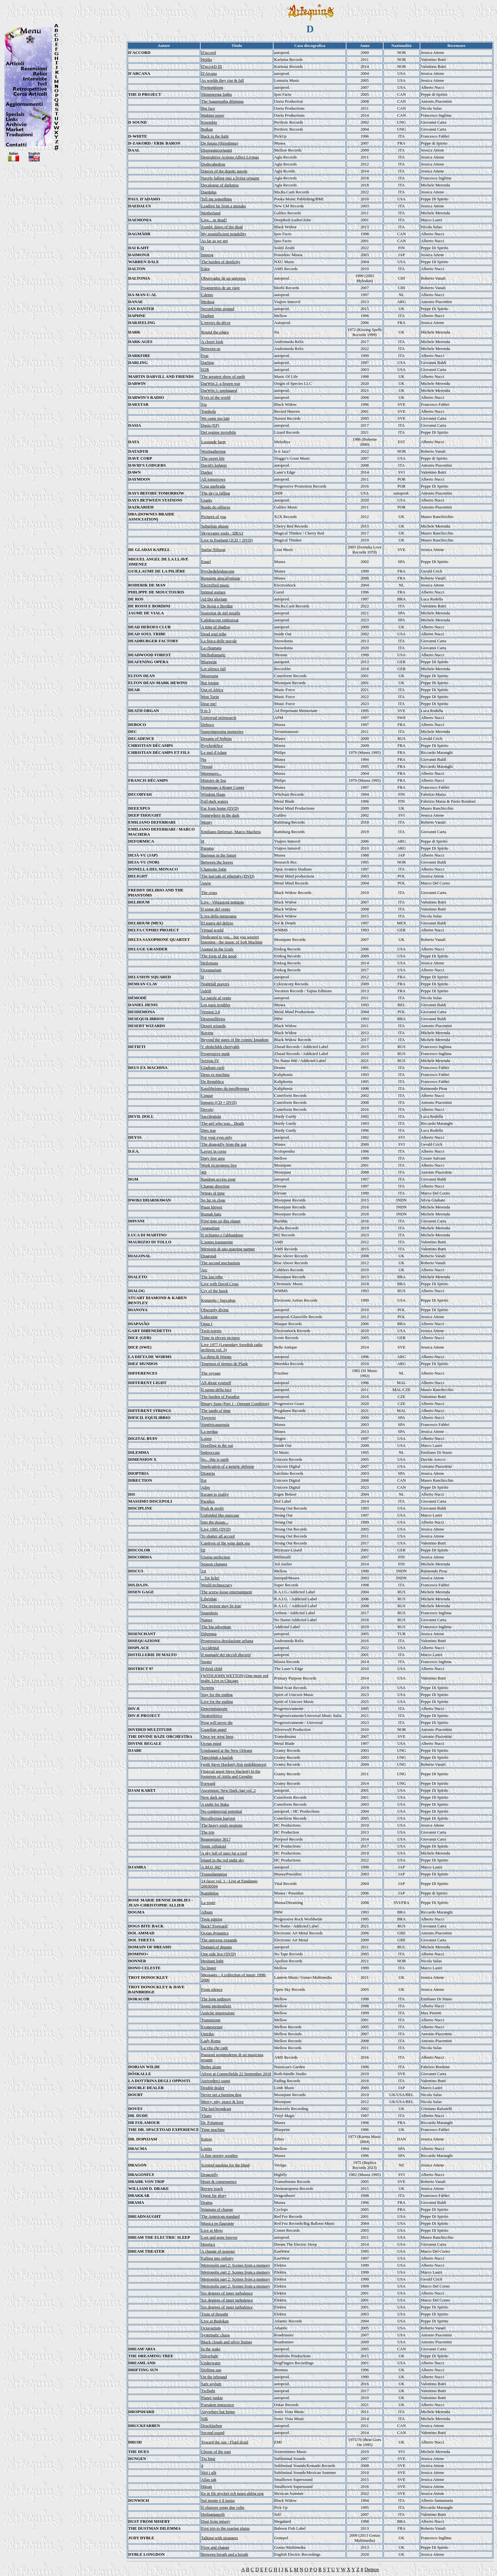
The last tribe (212, 1276)
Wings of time (213, 1193)
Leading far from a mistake (223, 206)
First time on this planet (221, 1221)
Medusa (207, 301)
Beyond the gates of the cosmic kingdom (234, 1039)
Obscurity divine (215, 1309)
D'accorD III (211, 66)
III (203, 1550)
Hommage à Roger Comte (222, 787)
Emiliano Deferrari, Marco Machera (231, 831)
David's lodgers (214, 465)
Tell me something (216, 199)
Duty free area (213, 1158)
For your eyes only (216, 1137)
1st (203, 1571)
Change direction (215, 1186)
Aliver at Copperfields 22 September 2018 (236, 2073)
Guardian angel (214, 1729)
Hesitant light (212, 1960)
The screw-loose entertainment (226, 1591)
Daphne (207, 315)
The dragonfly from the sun (224, 1144)
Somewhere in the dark (220, 815)
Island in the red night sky (222, 1860)
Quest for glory (213, 2195)
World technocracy (216, 1584)
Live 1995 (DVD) (216, 1529)
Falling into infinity (217, 2258)
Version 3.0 (210, 1011)
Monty (206, 822)
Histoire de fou (213, 780)
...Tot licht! (210, 1578)
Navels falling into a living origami (230, 178)
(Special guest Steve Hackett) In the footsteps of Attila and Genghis (231, 1774)
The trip (208, 1832)
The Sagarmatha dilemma (222, 101)
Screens (207, 1687)
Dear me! (209, 703)
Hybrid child (211, 1668)
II (202, 247)
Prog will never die (217, 1722)
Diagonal (208, 1255)
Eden (205, 268)
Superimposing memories (222, 731)
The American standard (220, 2216)
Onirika (207, 2033)
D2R (205, 369)
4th (204, 1172)
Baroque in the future (218, 855)
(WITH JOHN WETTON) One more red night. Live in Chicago (234, 1678)
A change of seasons (218, 2251)
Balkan (207, 129)
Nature (206, 1619)
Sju (204, 404)
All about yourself (216, 1382)
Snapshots (209, 1612)
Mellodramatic (213, 654)
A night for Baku (215, 1804)
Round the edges (215, 332)
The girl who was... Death (222, 1123)
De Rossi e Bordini (217, 606)
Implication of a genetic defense (227, 1466)
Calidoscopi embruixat (220, 620)
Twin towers (211, 1330)
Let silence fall (213, 668)
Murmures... (211, 773)
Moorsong (209, 675)
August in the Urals (217, 949)
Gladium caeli (212, 1067)
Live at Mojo (212, 2230)
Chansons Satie (214, 869)
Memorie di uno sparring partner (228, 1248)
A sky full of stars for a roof (224, 1853)
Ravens (207, 1032)
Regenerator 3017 (216, 1839)
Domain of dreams (216, 1947)
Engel (206, 561)
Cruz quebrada (213, 486)
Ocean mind (211, 1743)
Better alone (211, 2066)
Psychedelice (212, 745)
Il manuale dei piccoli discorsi (226, 1654)
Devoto (207, 1109)
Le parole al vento (216, 997)
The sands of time (216, 1410)
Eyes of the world (215, 397)
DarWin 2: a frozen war (220, 383)
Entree (206, 2139)
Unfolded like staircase (220, 1515)
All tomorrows (213, 479)
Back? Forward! (214, 1926)
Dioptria (208, 1473)
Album (207, 1912)
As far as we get (214, 240)
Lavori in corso (213, 1151)
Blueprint (209, 661)
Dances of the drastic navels (224, 171)
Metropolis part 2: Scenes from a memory (235, 2265)
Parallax (208, 1501)
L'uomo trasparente (217, 1241)
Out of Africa (212, 689)
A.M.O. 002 (211, 1867)
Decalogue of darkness (220, 185)
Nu (203, 759)
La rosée (208, 1902)
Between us (210, 348)
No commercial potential (221, 1811)
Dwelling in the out (217, 1445)
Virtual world (212, 930)
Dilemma (208, 1633)
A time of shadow (215, 627)
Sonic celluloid (213, 1846)
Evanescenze (212, 2026)
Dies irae (208, 1130)
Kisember (209, 122)
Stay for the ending (217, 1694)
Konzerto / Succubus (218, 1300)
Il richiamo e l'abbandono (222, 1235)
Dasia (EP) (210, 425)
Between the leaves (217, 862)
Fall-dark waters (214, 801)
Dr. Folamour (212, 2122)
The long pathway (216, 1999)
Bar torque (210, 682)
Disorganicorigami (216, 150)
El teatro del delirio (217, 923)
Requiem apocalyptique (220, 578)
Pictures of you (213, 516)
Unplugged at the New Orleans (226, 1750)
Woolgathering (213, 451)
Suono (206, 1661)
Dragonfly (209, 2174)
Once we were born (217, 1736)
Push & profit (212, 1508)
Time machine (213, 2129)
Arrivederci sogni (215, 2080)
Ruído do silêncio (215, 507)
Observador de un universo (223, 278)
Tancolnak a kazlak (217, 1757)
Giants (206, 500)
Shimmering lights (216, 94)
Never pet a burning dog (221, 2094)
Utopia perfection (215, 1557)
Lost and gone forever (219, 2237)
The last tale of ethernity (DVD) (227, 876)
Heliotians (209, 963)
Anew (206, 883)
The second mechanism (220, 1262)
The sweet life (213, 458)
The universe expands (219, 1940)
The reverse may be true (221, 1605)
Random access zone (218, 1179)
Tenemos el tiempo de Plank (224, 1363)
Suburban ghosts (215, 526)
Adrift (206, 990)
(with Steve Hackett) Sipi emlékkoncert (234, 1764)
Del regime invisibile (218, 432)
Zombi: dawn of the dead (222, 226)
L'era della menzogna (218, 916)
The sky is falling (215, 493)
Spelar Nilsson (213, 549)
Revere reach (212, 2188)
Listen (206, 1438)
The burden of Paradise (220, 1396)
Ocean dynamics (215, 1933)
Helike (206, 59)
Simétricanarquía (215, 1424)
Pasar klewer (212, 1207)
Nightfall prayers (215, 983)
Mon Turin (210, 696)
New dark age (212, 1797)
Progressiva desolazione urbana (227, 1640)
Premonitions (212, 87)
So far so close (213, 1200)
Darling (207, 362)
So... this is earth (215, 1459)
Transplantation (214, 1874)
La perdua (209, 1431)
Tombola (208, 411)
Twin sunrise (212, 1919)
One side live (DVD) (218, 1953)
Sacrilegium (211, 1116)
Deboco (207, 724)
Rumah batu (211, 1214)
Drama (206, 2202)
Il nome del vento (215, 909)
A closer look (212, 341)
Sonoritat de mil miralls (220, 613)
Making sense (212, 115)
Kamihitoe (210, 1893)
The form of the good (218, 956)
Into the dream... (215, 1522)
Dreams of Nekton (216, 738)
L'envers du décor (216, 322)
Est (204, 1480)
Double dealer (212, 2087)
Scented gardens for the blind (225, 2165)
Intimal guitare (213, 592)
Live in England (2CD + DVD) (227, 540)
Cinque (207, 1095)
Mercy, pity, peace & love (222, 2101)
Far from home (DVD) (220, 808)
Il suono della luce (216, 1389)
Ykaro (206, 2115)
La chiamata (211, 647)
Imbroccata (210, 1452)
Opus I (206, 1323)
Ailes (205, 1487)
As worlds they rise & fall (222, 80)
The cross (209, 892)
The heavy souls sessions (221, 1825)
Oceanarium (211, 970)
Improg (207, 254)
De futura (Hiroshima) (219, 143)
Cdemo (207, 294)
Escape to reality (215, 1494)
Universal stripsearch (218, 717)
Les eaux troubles (215, 1004)
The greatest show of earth (223, 376)
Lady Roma (211, 2040)
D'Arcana (209, 73)
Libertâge (209, 1598)
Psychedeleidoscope (218, 571)
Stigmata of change (217, 2209)
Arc (204, 1269)
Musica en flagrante (217, 2223)
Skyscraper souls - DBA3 (222, 533)
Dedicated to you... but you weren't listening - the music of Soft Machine (232, 939)
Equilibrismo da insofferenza (225, 1088)
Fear (205, 355)
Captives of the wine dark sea (225, 1543)
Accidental (210, 1647)
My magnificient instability (223, 233)
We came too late (215, 418)
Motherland (211, 212)
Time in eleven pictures (220, 1337)
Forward (208, 1783)
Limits (206, 2148)
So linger (208, 1967)
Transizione (211, 2019)
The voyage (211, 1373)
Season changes (214, 1564)
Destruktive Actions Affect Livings (230, 157)
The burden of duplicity (220, 261)
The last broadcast (216, 2108)
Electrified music (215, 585)
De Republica (212, 1081)
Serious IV (210, 1060)
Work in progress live (219, 1165)
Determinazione (214, 1708)
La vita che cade (214, 2047)
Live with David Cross (220, 1283)
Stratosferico (211, 1715)
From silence (212, 1989)
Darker (207, 472)
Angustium (210, 1228)
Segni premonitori (216, 2005)
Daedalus (208, 192)
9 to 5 (206, 710)
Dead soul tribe (213, 633)
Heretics (208, 2244)
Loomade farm (213, 441)
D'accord (208, 52)
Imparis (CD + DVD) (219, 1102)
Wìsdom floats (213, 794)
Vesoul (206, 766)
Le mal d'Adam (214, 752)
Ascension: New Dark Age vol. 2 (228, 1790)
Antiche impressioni (218, 2012)
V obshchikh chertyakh (220, 1046)
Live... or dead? (214, 219)
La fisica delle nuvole (219, 640)
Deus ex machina (215, 1074)
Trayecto (208, 1417)
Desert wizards (213, 1025)
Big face (208, 108)
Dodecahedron (213, 164)
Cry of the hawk (214, 1290)
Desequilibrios (213, 1018)
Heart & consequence (219, 2181)
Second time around (217, 308)
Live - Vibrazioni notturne (222, 902)
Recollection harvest (218, 1818)
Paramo (207, 848)
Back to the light (215, 136)
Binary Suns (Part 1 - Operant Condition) (235, 1403)
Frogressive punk (215, 1053)
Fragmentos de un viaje (220, 287)
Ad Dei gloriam (214, 599)
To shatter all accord (218, 1536)
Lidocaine (209, 1316)
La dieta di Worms (216, 1356)
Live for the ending (217, 1701)
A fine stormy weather (219, 2155)
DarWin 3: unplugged (219, 390)
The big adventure (216, 1626)
